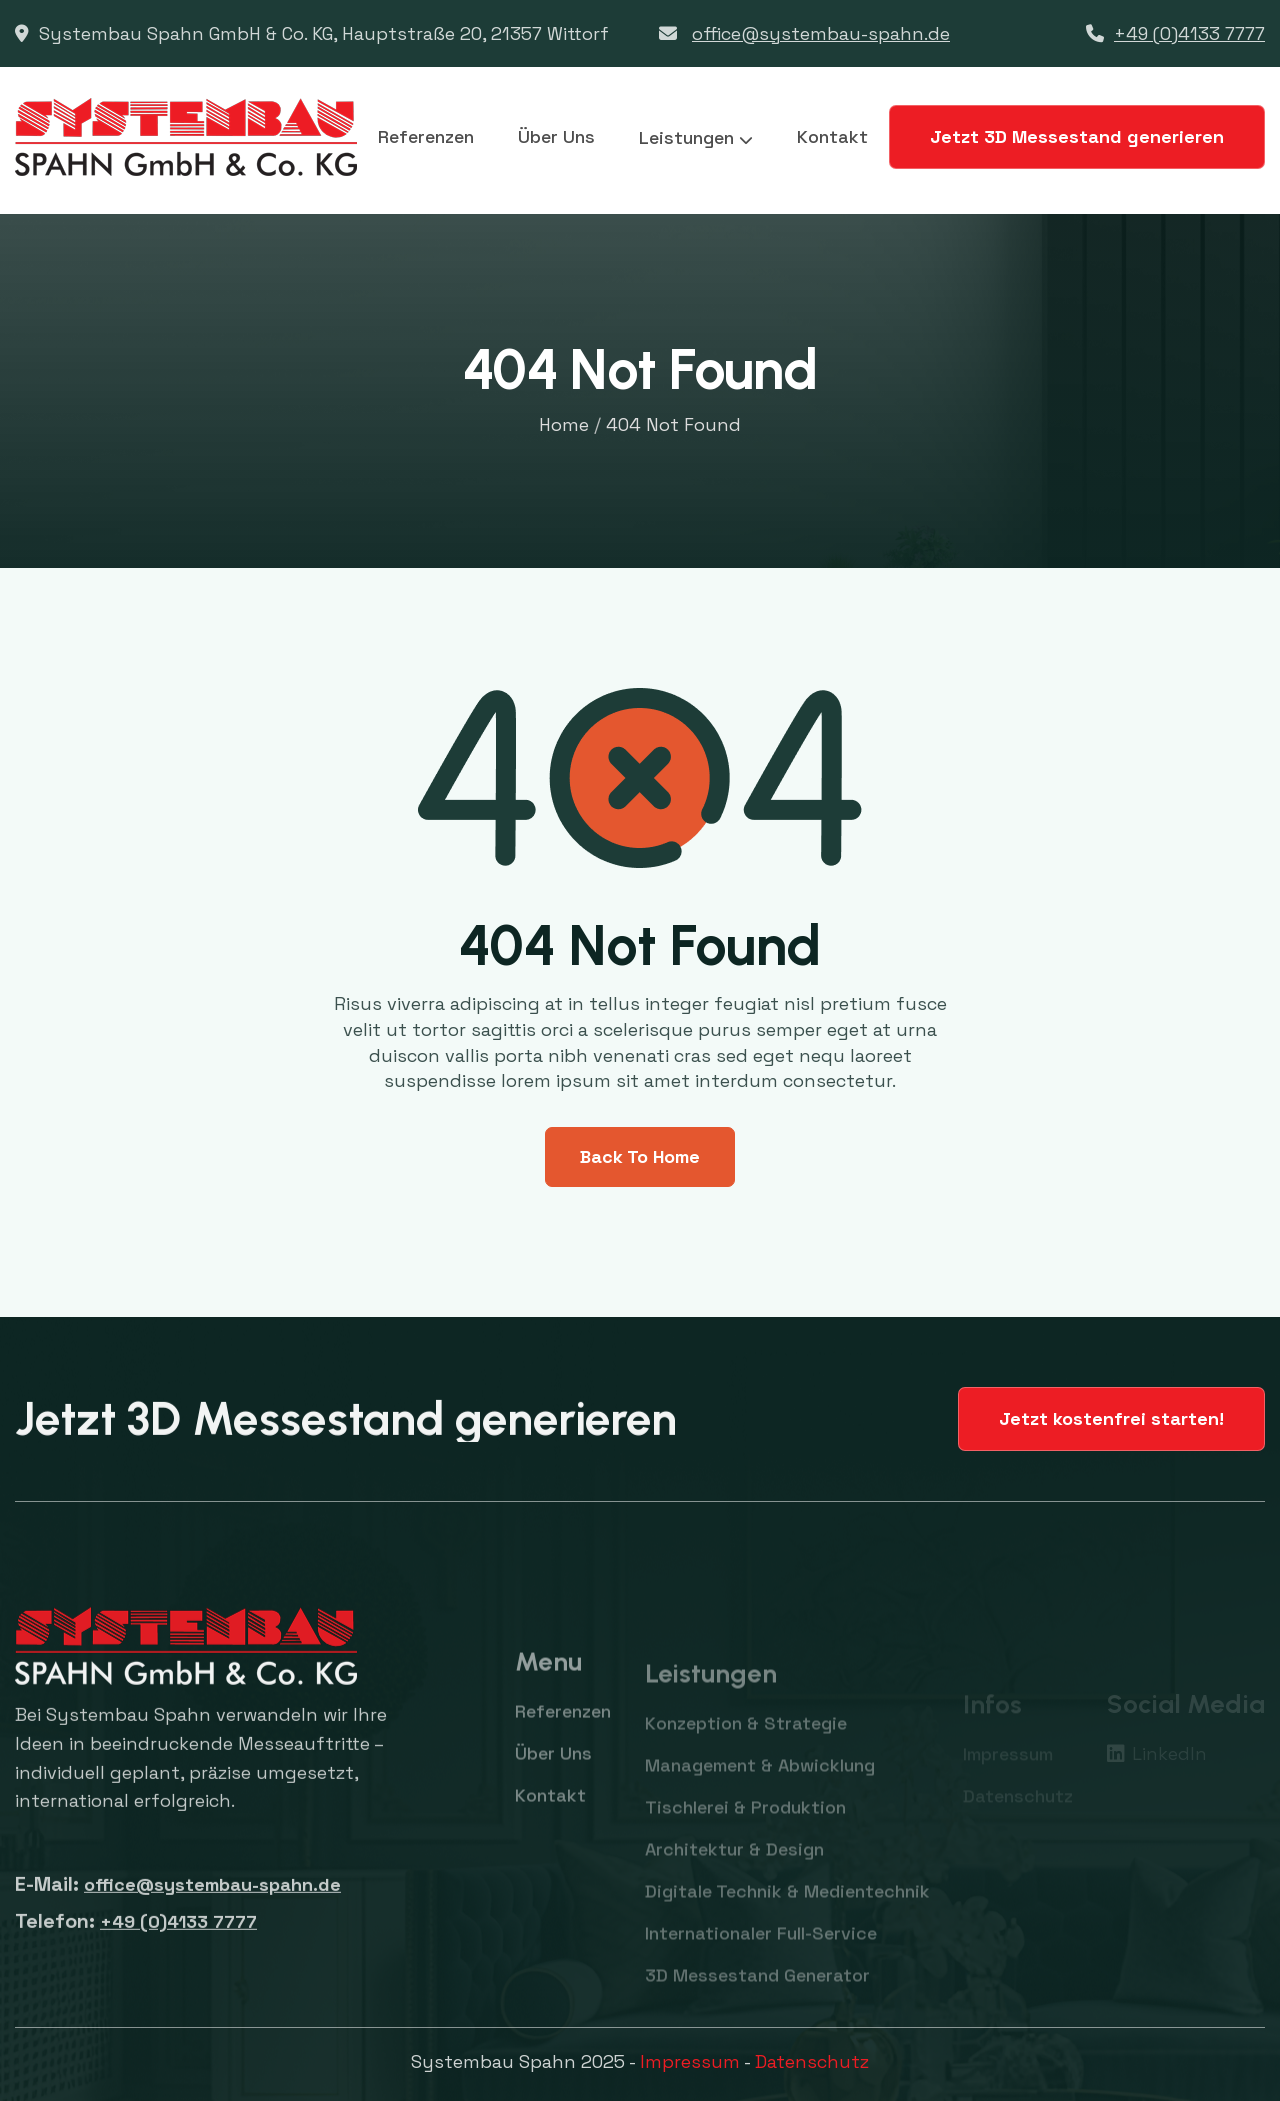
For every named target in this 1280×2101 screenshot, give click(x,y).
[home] (186, 137)
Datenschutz (812, 2061)
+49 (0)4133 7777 (1189, 33)
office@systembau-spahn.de (821, 33)
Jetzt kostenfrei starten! (1111, 1418)
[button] (696, 138)
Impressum (690, 2061)
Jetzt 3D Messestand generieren (1077, 136)
